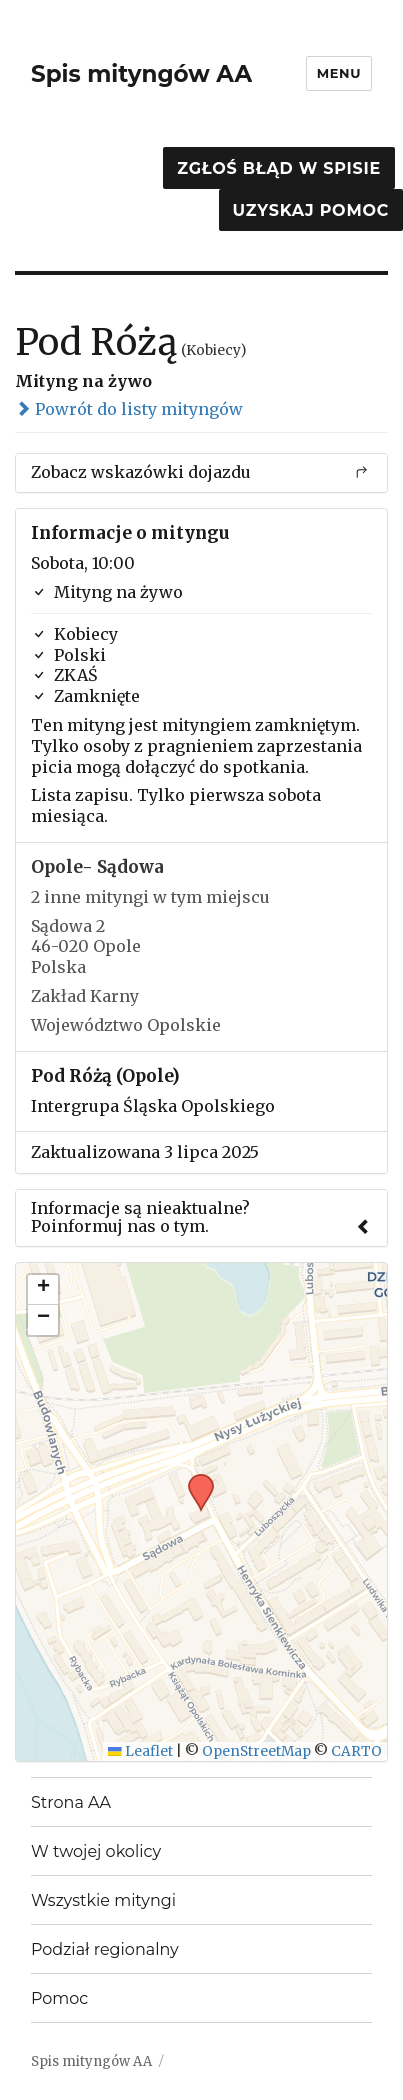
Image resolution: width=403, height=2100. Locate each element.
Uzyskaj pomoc (311, 210)
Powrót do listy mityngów (129, 409)
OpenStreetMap (256, 1751)
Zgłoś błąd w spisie (279, 168)
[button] (194, 1480)
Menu (339, 73)
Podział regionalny (105, 1949)
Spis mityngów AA (141, 74)
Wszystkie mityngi (103, 1900)
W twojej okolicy (96, 1851)
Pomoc (59, 1998)
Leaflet (140, 1751)
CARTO (356, 1751)
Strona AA (71, 1802)
